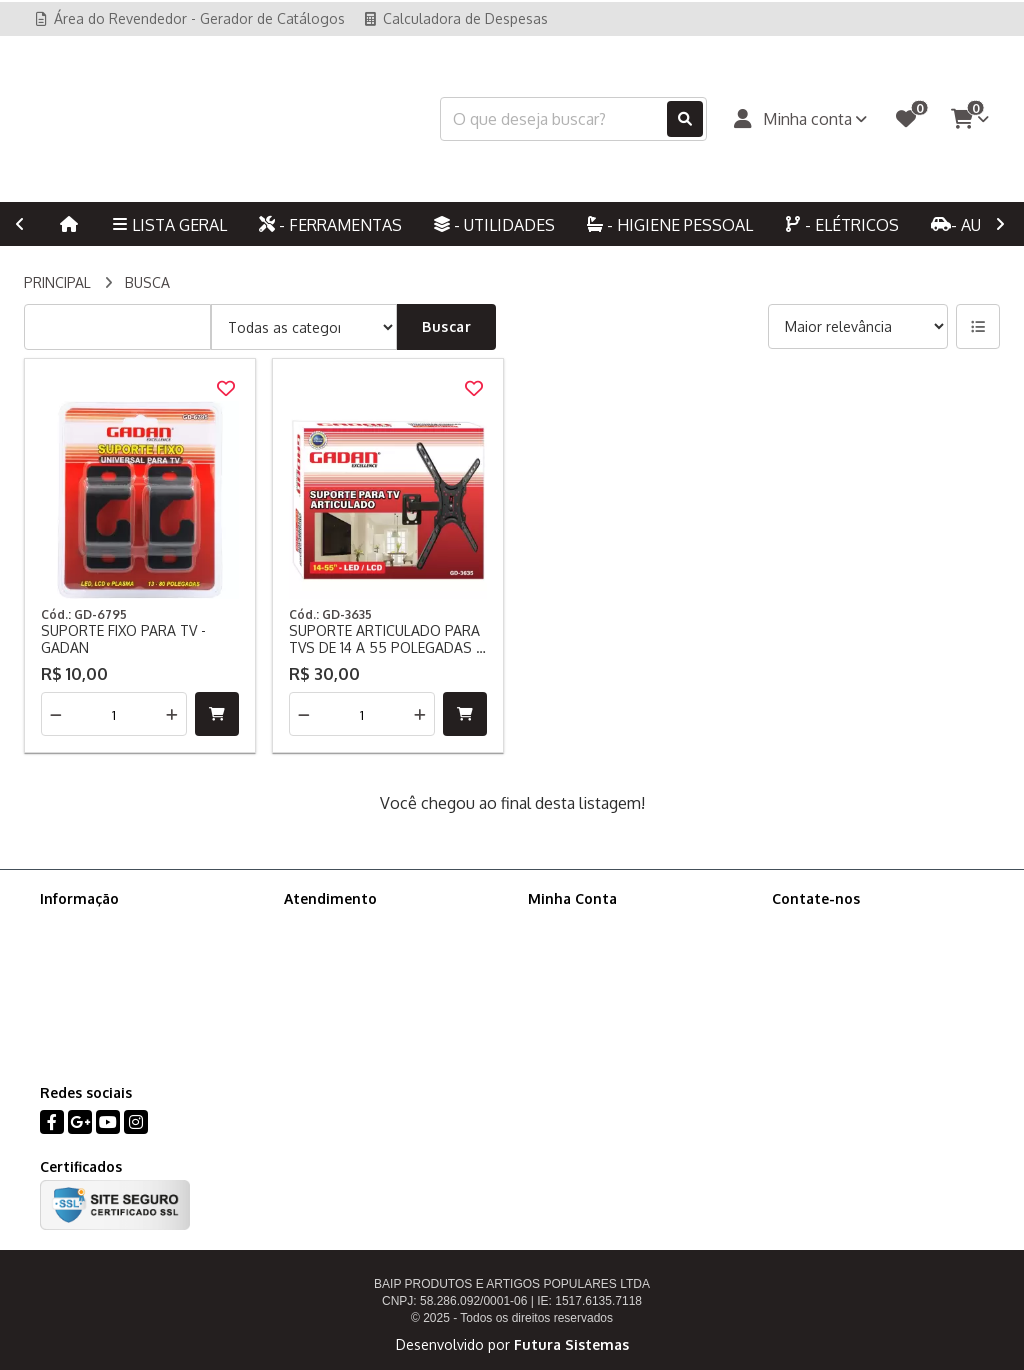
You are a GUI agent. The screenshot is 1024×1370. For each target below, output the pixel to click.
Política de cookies (101, 976)
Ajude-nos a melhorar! (112, 1002)
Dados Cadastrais (585, 924)
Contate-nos (324, 924)
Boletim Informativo (592, 976)
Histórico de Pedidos (595, 950)
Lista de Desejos (581, 1002)
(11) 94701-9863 (848, 959)
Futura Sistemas (571, 1344)
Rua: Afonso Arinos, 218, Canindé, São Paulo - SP (879, 1029)
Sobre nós (73, 924)
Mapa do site (326, 950)
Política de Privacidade (113, 950)
